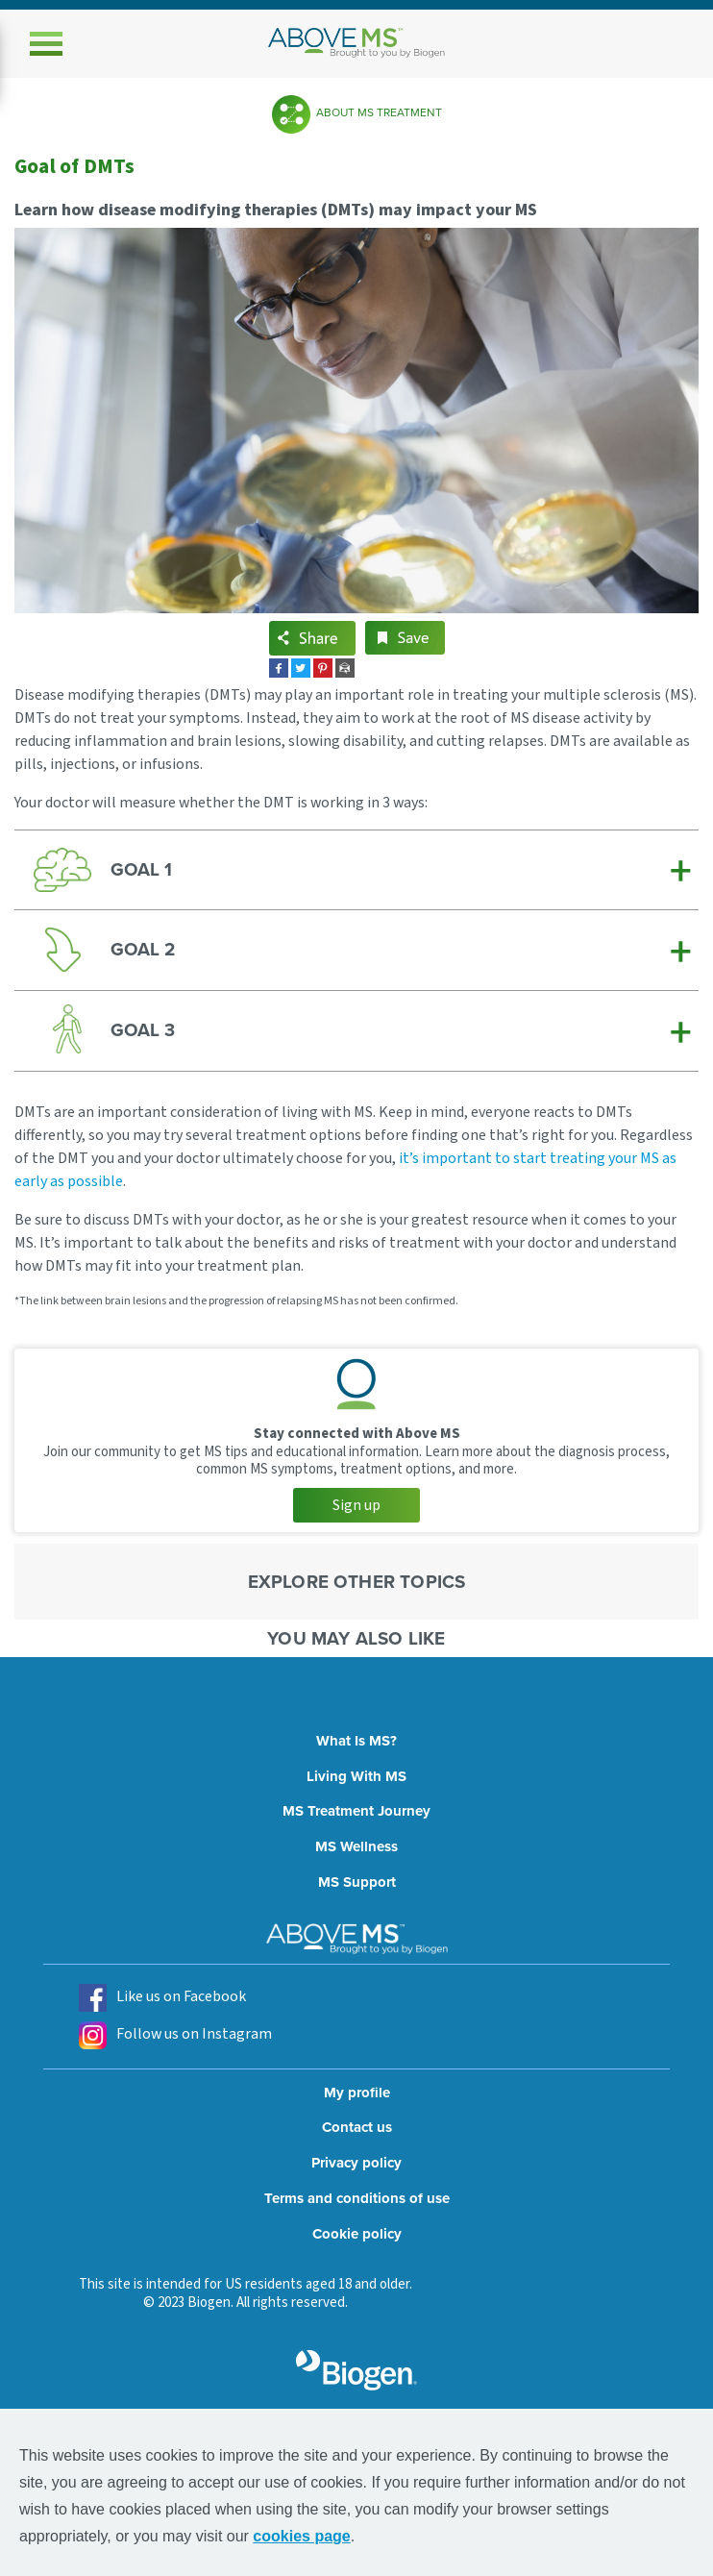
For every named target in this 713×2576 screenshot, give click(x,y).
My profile (357, 2092)
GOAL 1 (141, 869)
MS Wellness (356, 1846)
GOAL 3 (143, 1030)
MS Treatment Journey (356, 1810)
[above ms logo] (356, 42)
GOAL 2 (143, 949)
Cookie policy (357, 2233)
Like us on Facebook (162, 1998)
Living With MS (356, 1776)
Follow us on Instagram (175, 2035)
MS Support (357, 1882)
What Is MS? (356, 1740)
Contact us (357, 2127)
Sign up (356, 1505)
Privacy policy (356, 2162)
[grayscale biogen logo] (356, 2370)
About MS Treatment (379, 112)
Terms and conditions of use (357, 2198)
